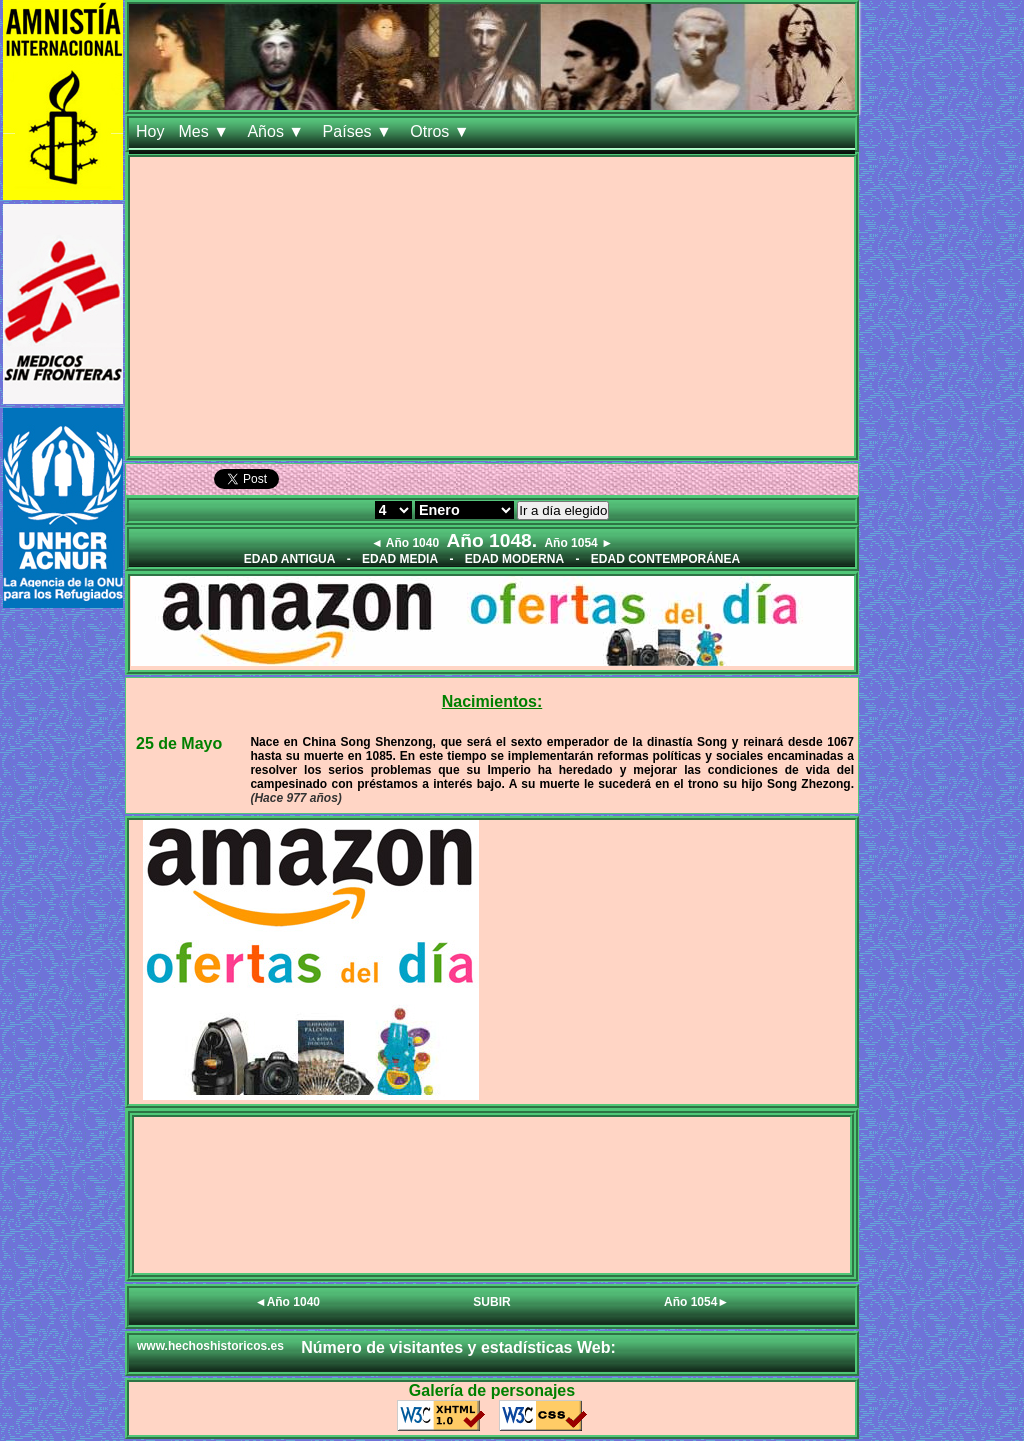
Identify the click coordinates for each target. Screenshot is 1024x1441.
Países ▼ (360, 131)
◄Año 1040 (287, 1302)
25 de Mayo (179, 743)
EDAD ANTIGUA (290, 559)
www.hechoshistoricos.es (210, 1346)
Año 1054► (696, 1302)
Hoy (150, 131)
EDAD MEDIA (400, 559)
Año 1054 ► (578, 543)
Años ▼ (277, 131)
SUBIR (491, 1302)
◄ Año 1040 (405, 543)
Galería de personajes (492, 1390)
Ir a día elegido (563, 510)
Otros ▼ (442, 131)
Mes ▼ (205, 131)
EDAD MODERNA (514, 559)
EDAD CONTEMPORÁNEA (665, 559)
